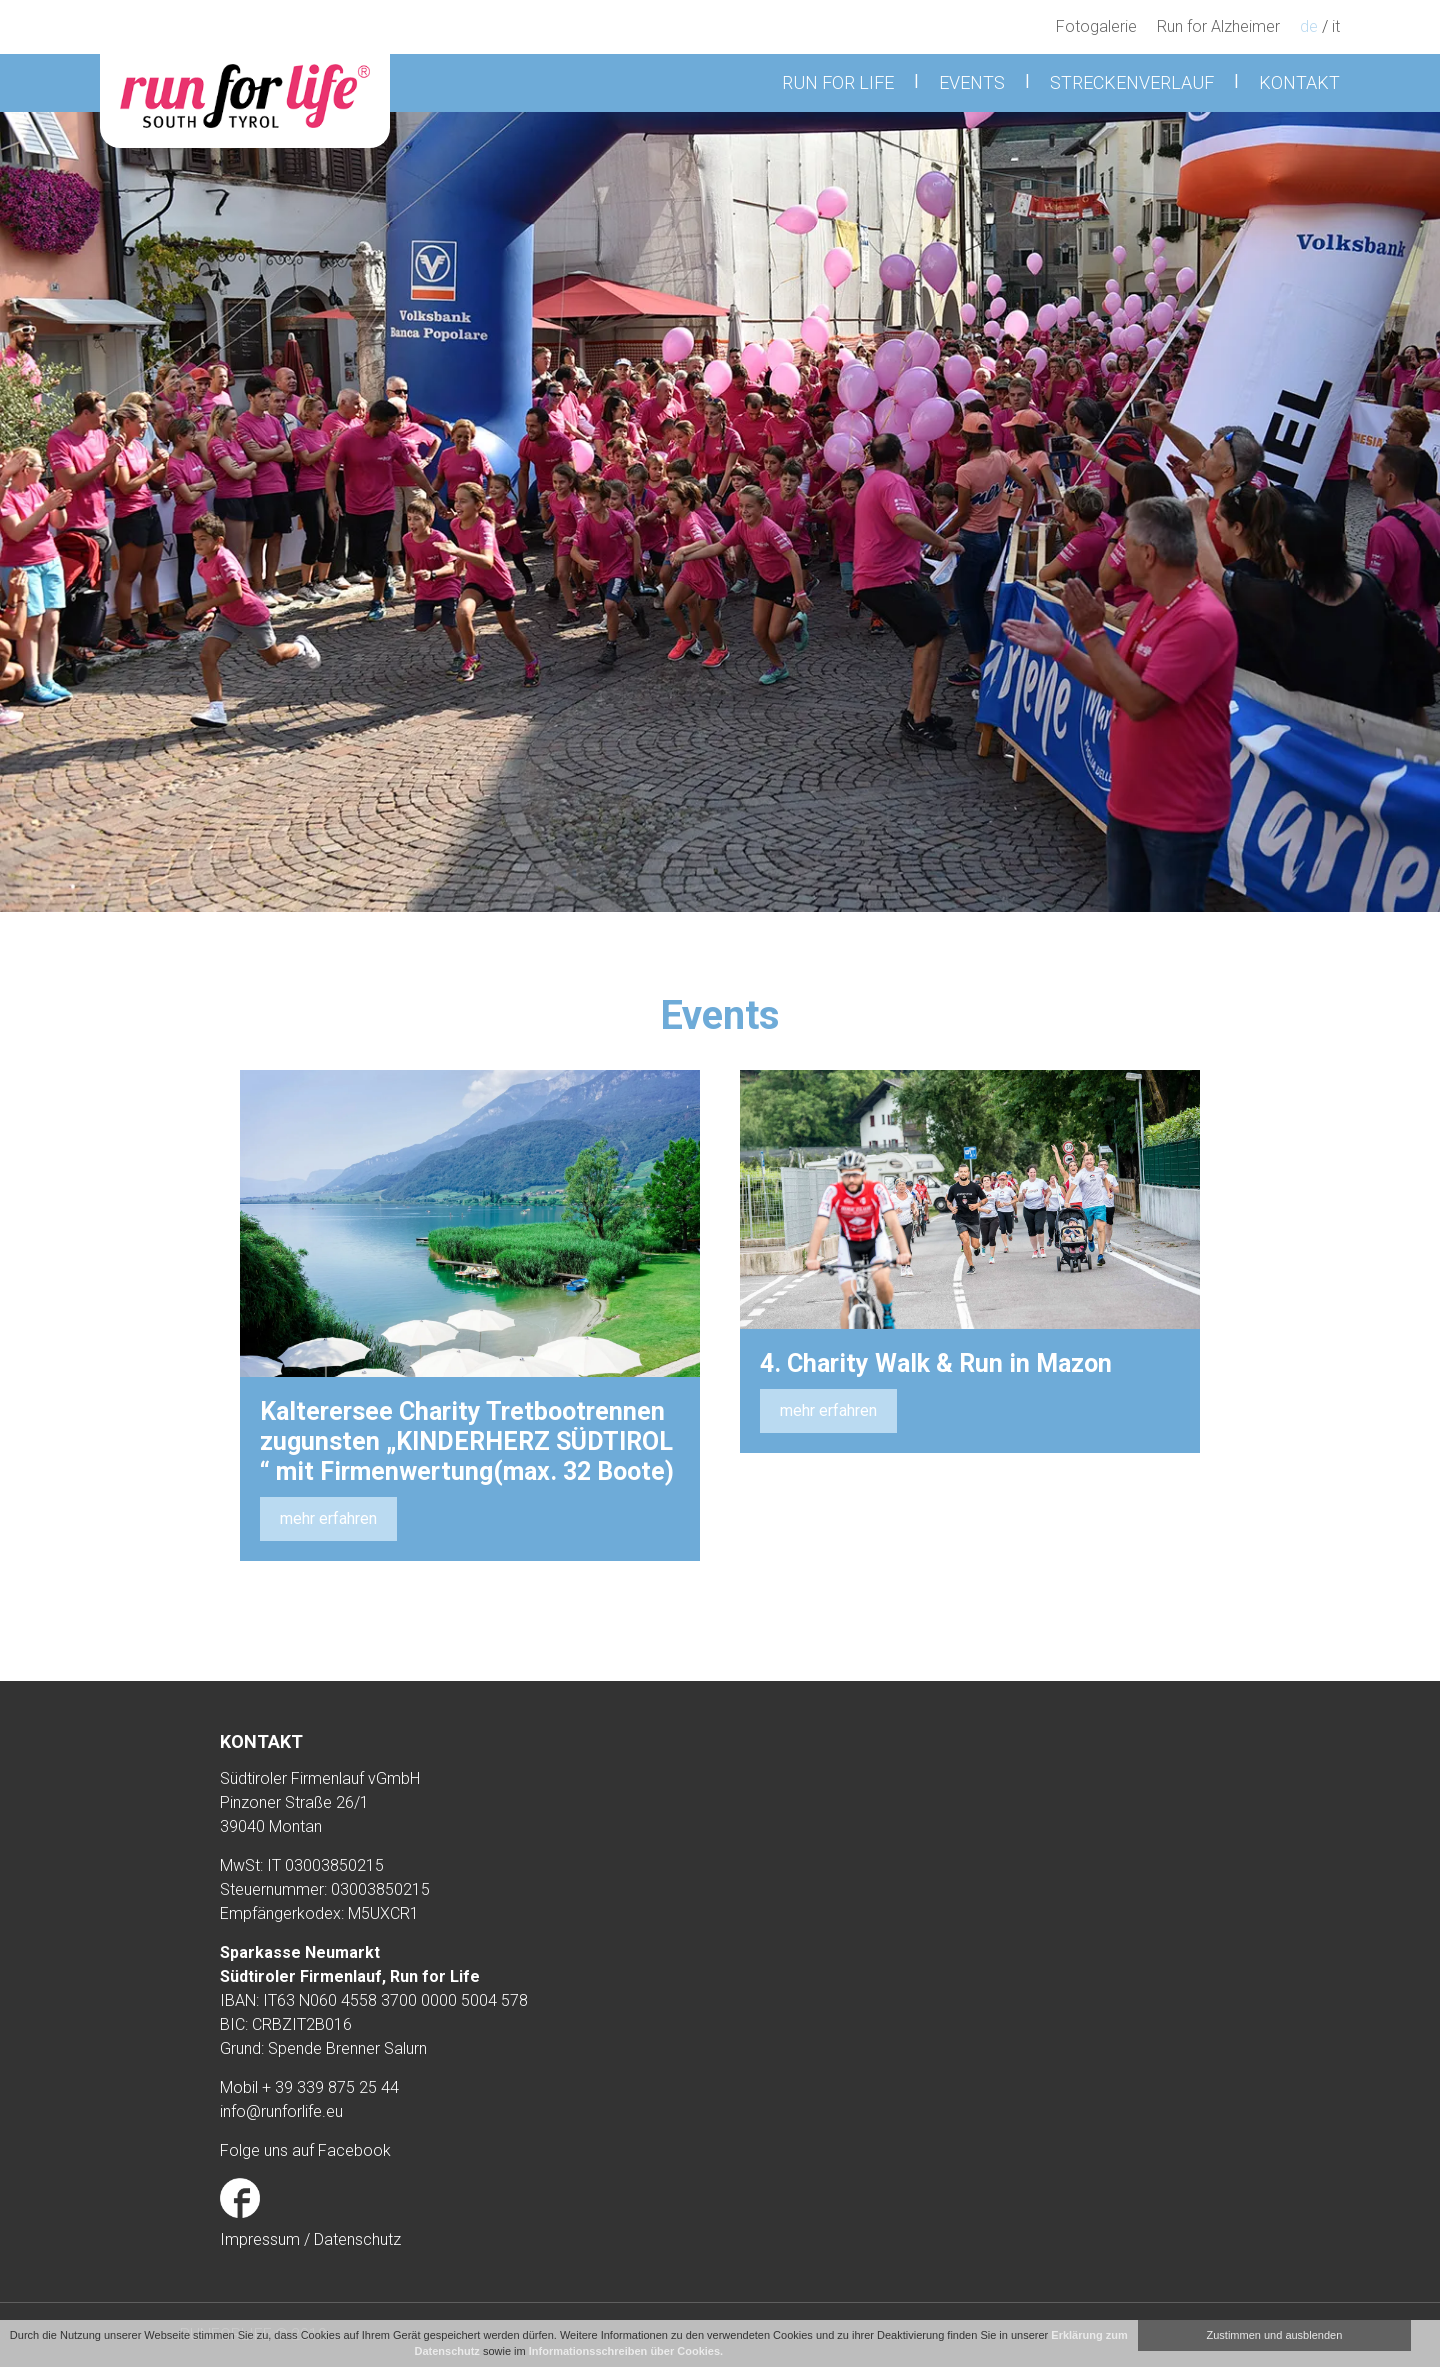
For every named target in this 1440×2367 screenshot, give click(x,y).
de (1309, 26)
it (1336, 26)
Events (972, 82)
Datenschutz (357, 2239)
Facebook (354, 2150)
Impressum (262, 2239)
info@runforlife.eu (281, 2111)
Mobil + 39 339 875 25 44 (309, 2087)
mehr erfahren (328, 1518)
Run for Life (838, 82)
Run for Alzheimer (1218, 26)
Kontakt (1299, 82)
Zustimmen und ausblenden (1275, 2335)
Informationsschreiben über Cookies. (626, 2351)
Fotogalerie (1096, 26)
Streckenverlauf (1132, 82)
